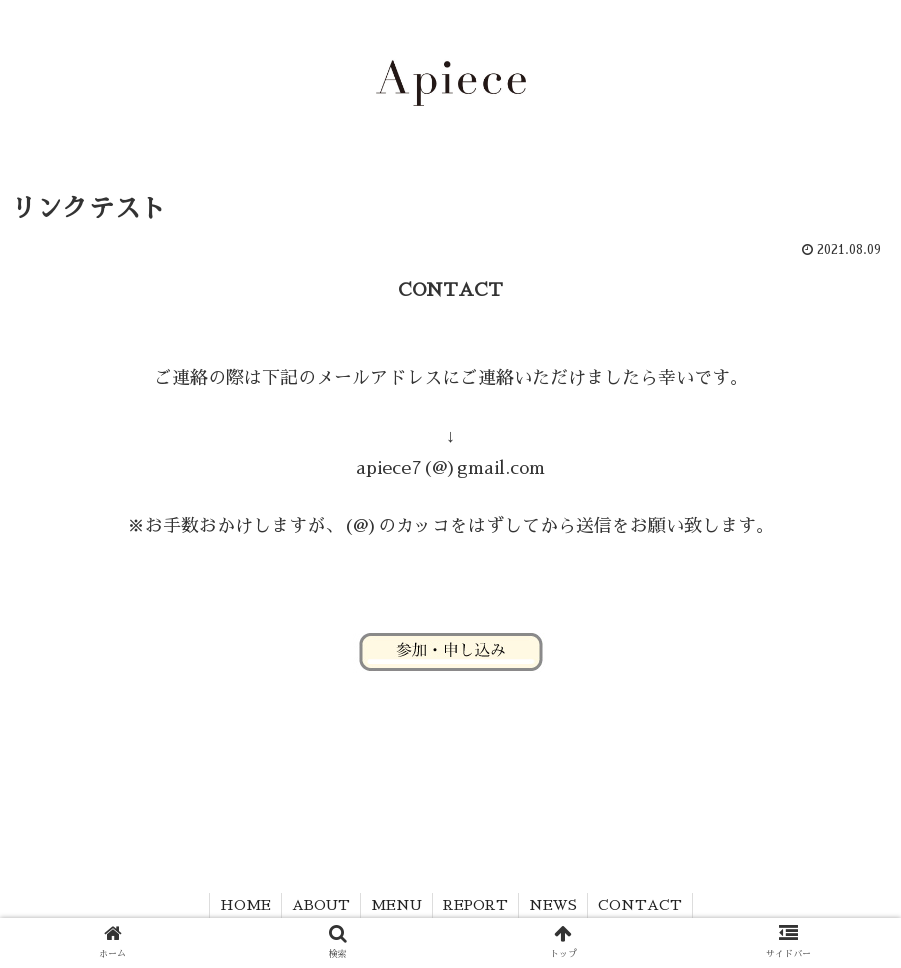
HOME (245, 905)
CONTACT (640, 905)
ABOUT (321, 905)
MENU (396, 905)
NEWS (553, 905)
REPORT (475, 905)
